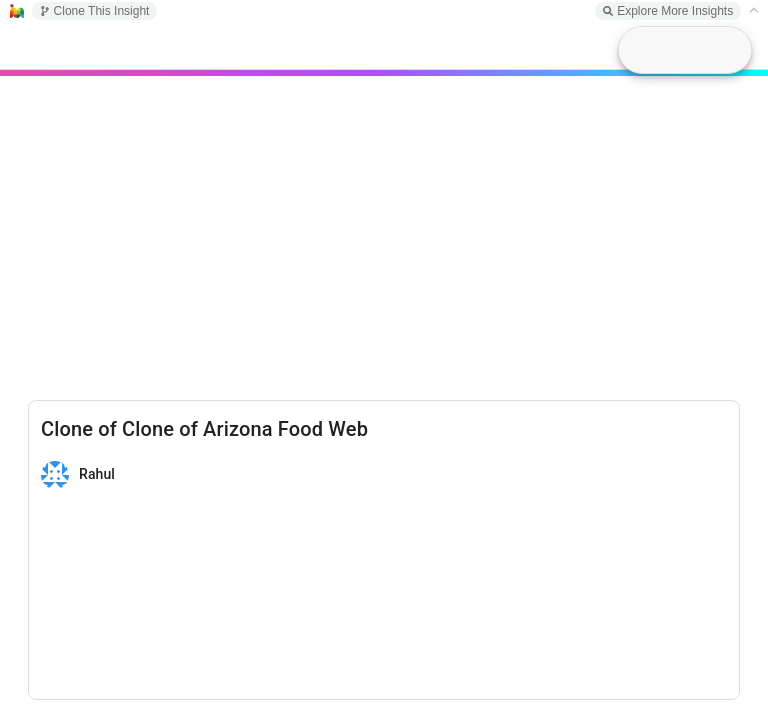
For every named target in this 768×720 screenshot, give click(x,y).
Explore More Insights (668, 11)
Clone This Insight (95, 11)
